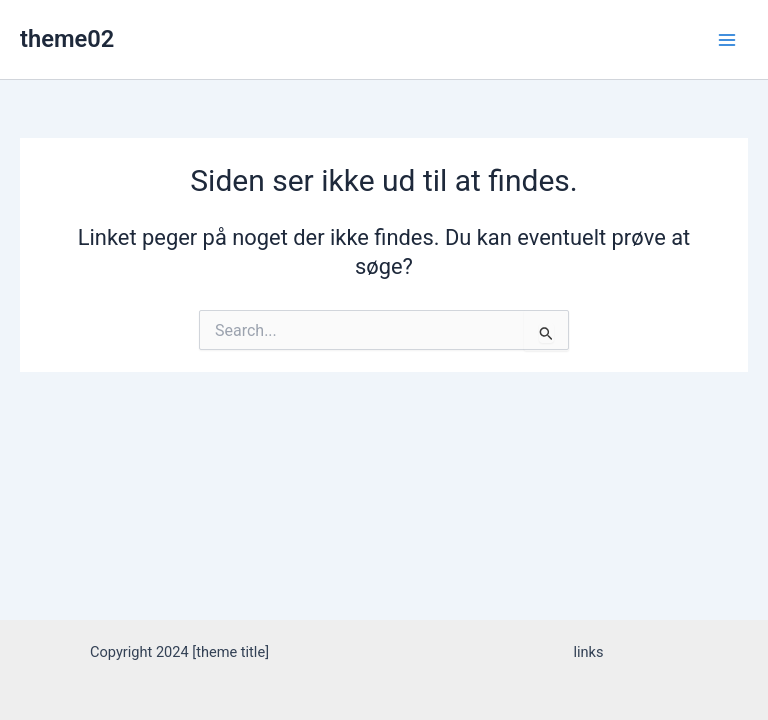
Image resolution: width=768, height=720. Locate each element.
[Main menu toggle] (727, 40)
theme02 (67, 39)
